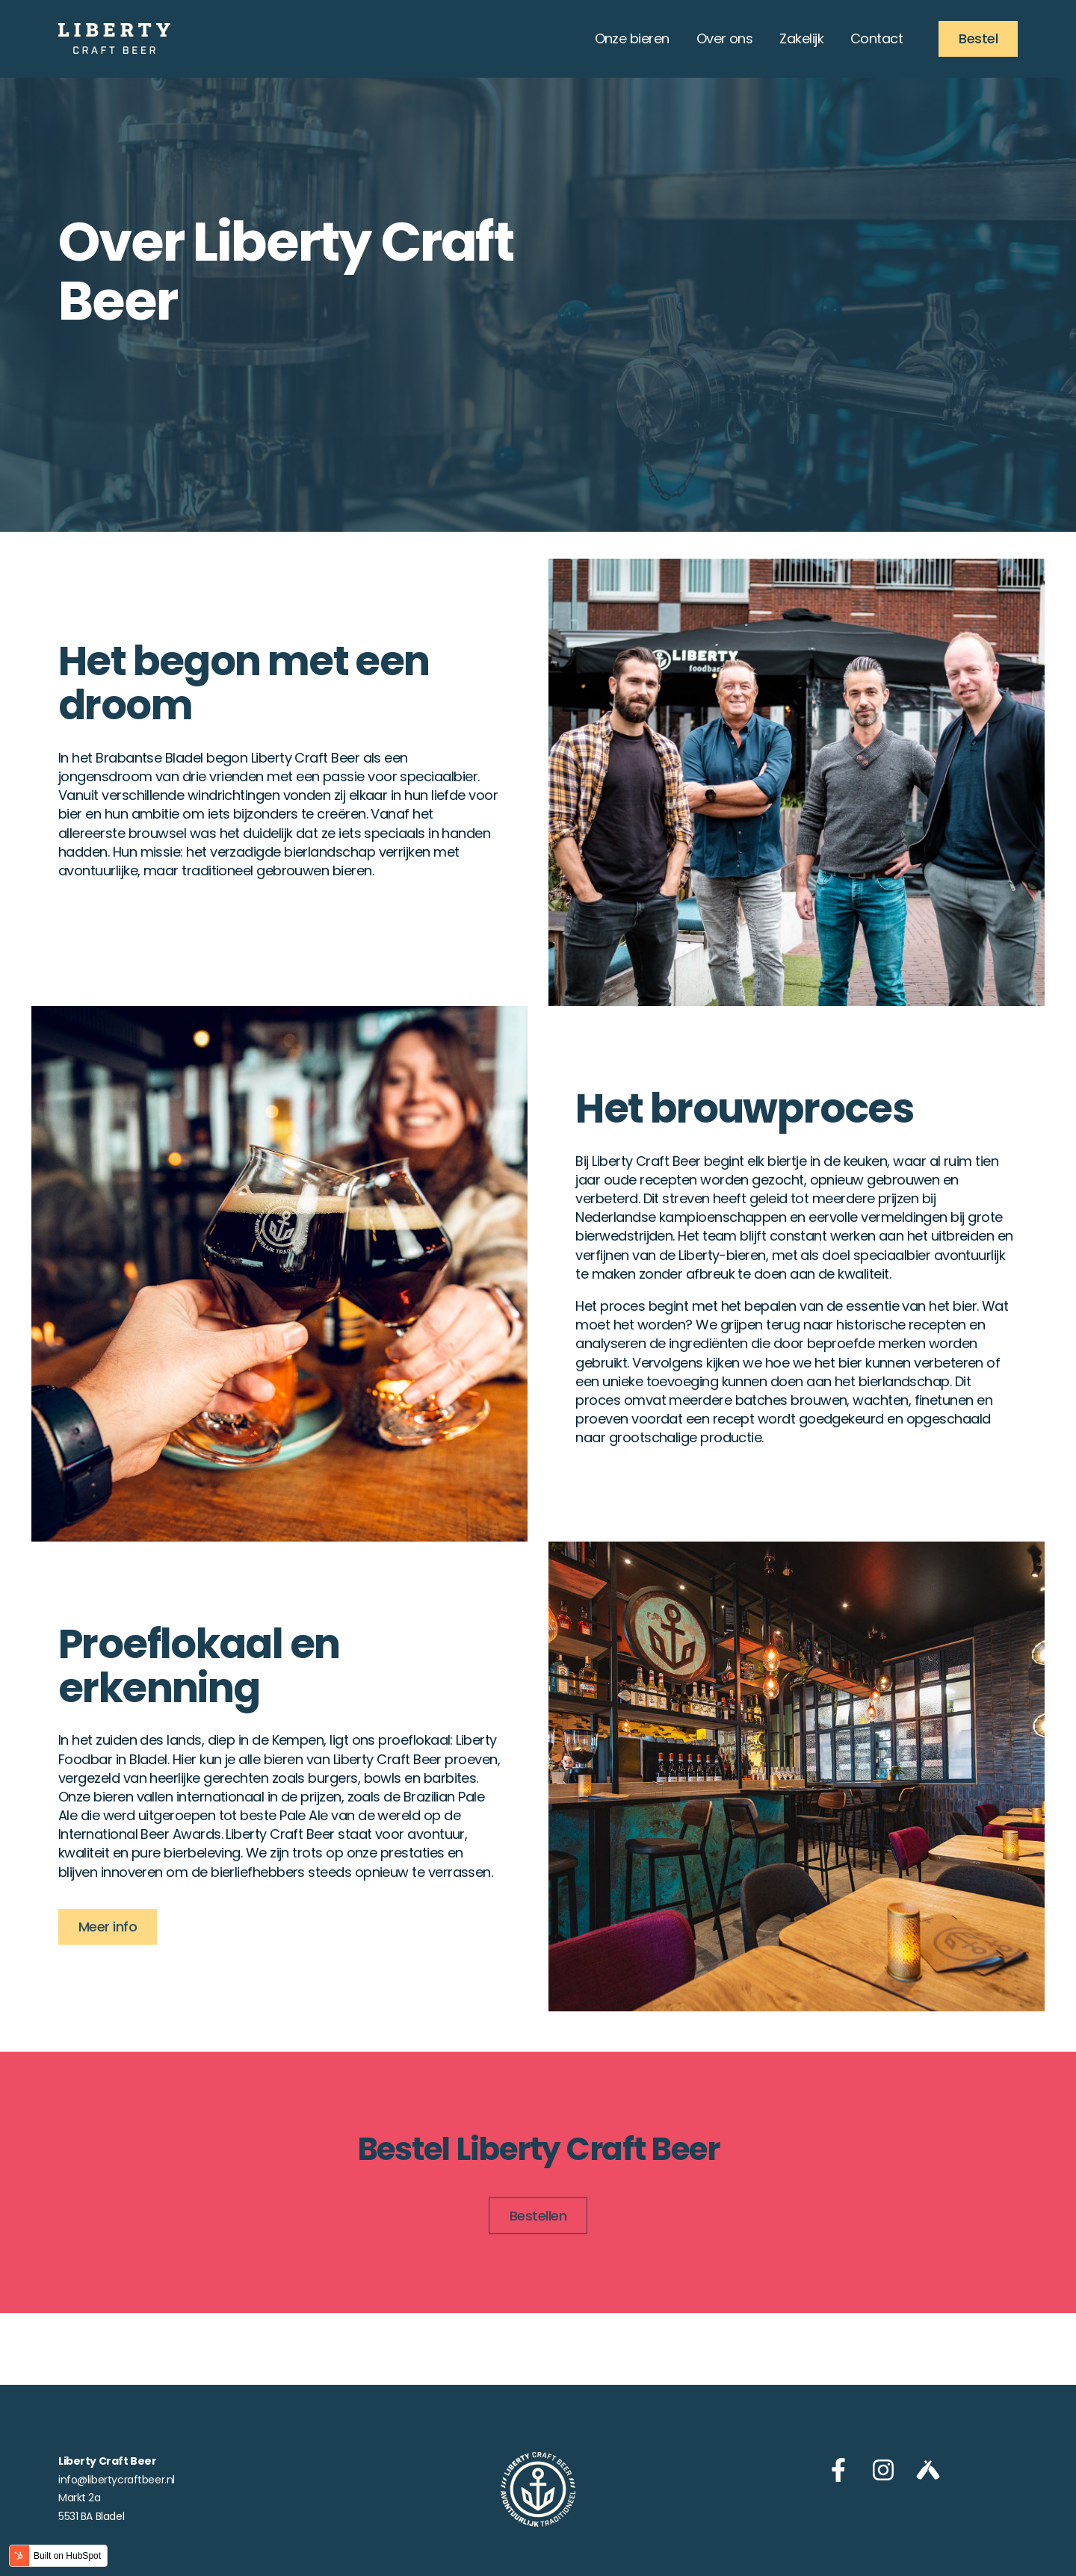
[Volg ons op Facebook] (838, 2470)
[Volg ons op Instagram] (883, 2470)
